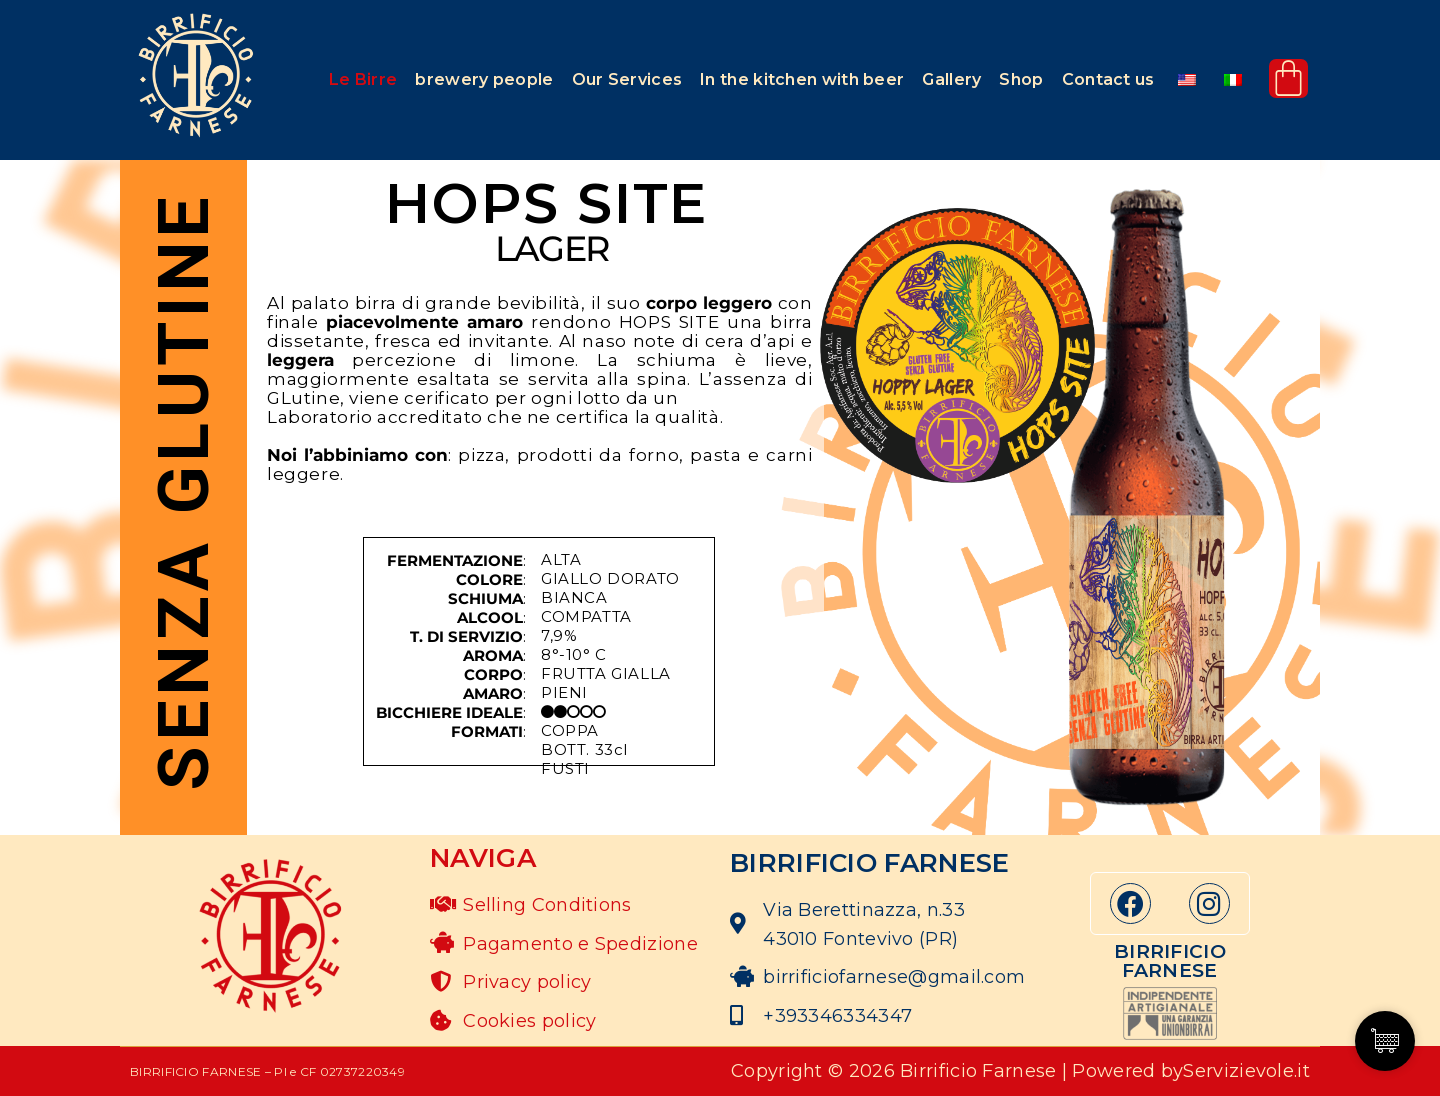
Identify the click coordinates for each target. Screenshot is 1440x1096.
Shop (1021, 79)
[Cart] (1288, 78)
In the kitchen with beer (802, 79)
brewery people (484, 79)
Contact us (1108, 79)
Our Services (627, 79)
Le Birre (363, 79)
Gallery (951, 79)
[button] (363, 80)
